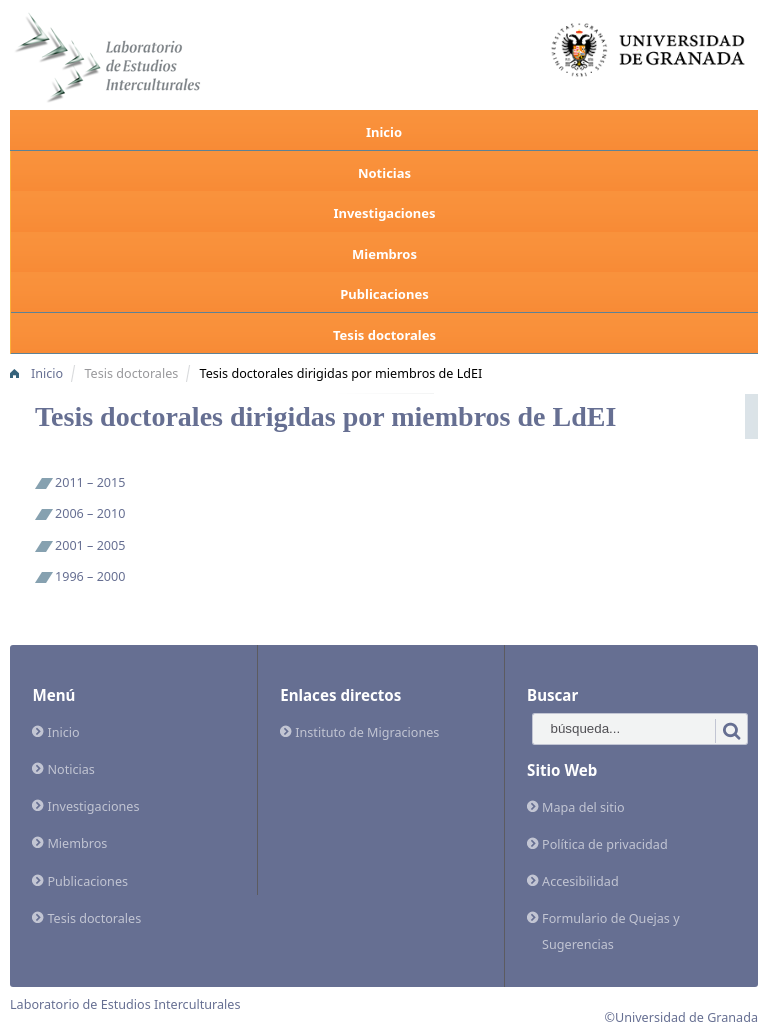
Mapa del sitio (583, 807)
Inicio (384, 132)
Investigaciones (384, 213)
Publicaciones (384, 294)
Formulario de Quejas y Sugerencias (610, 931)
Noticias (384, 173)
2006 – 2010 (90, 513)
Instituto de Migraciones (367, 732)
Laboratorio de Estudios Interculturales (125, 1004)
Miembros (384, 254)
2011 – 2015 (90, 482)
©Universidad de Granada (682, 1017)
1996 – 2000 (90, 576)
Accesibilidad (580, 881)
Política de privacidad (605, 844)
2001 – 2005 (90, 545)
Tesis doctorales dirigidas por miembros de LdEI (341, 373)
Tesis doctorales (384, 335)
